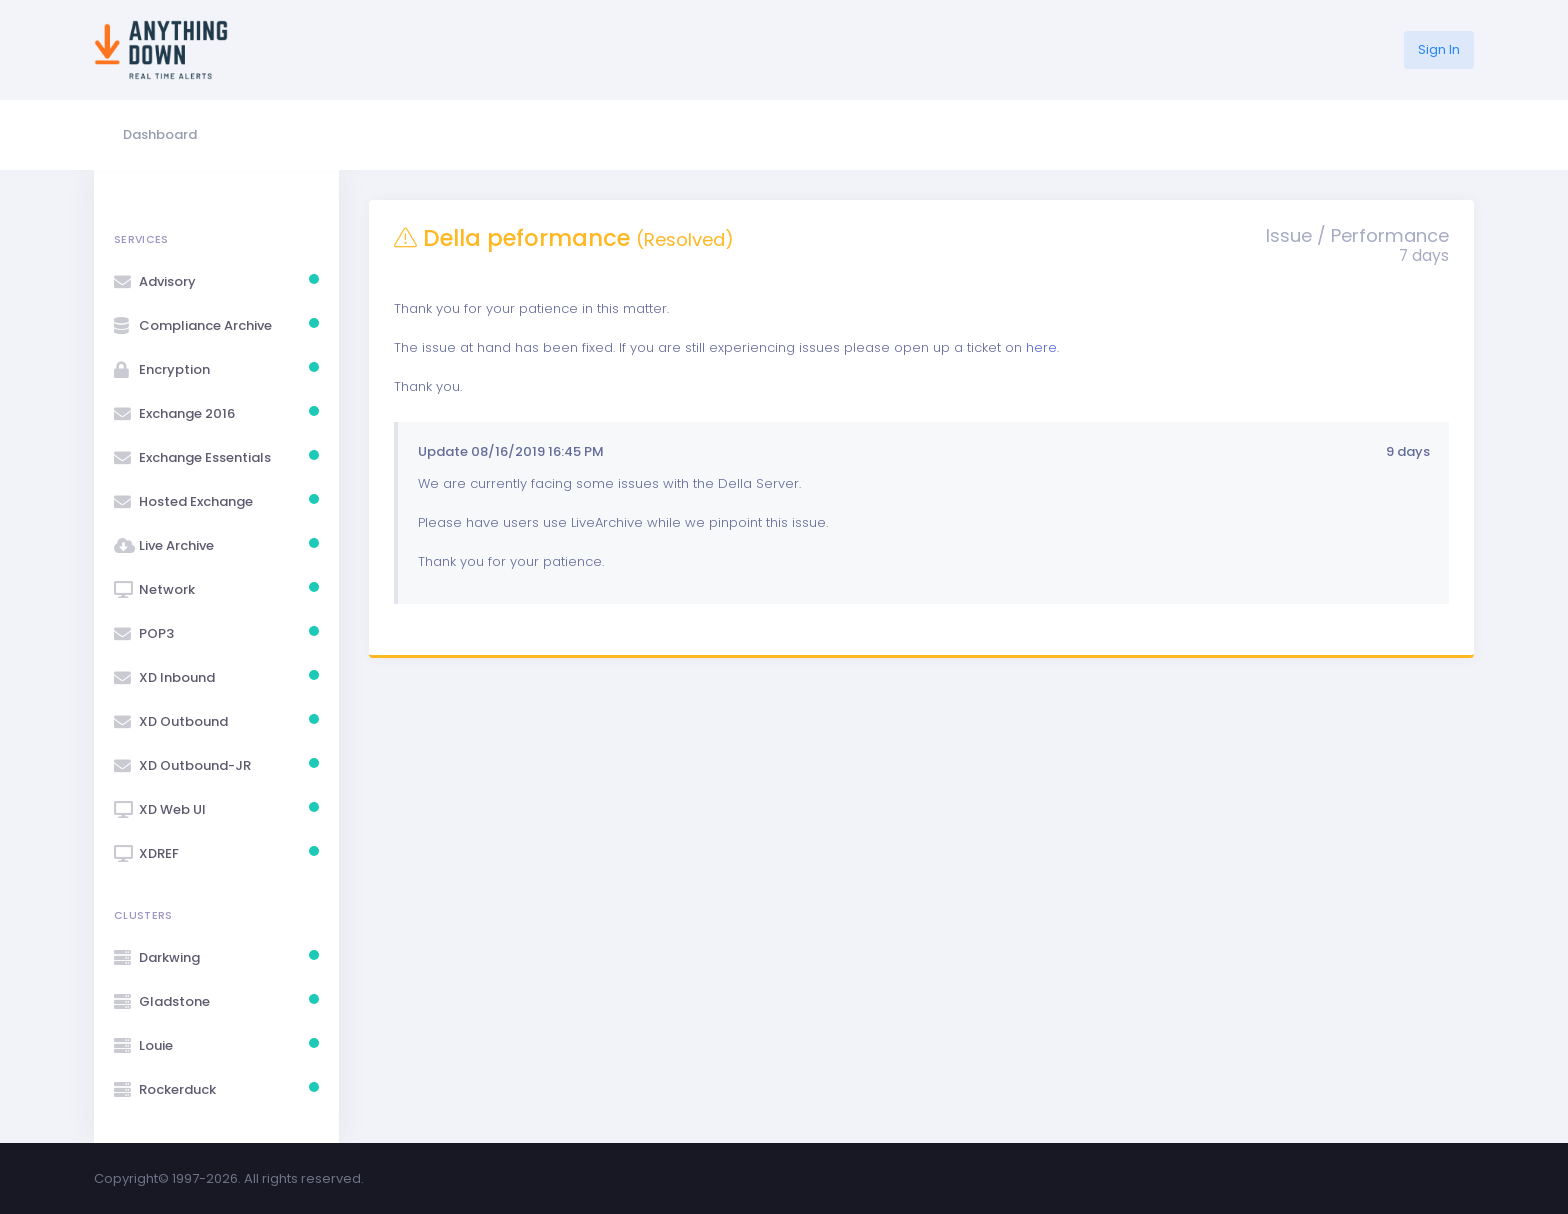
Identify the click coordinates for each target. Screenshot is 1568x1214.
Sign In (1439, 49)
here (1041, 347)
